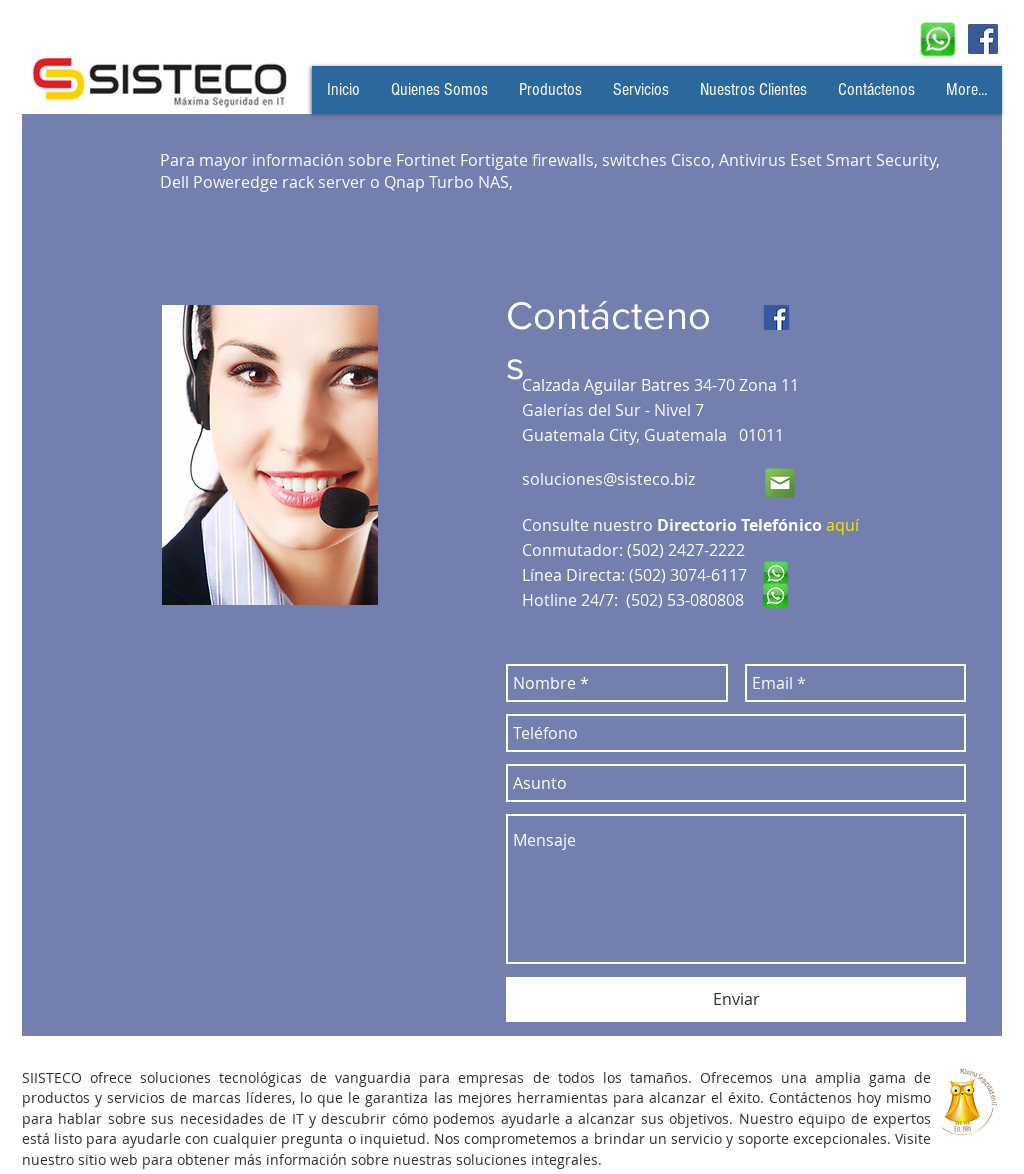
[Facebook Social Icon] (983, 39)
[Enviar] (736, 999)
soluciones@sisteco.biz (608, 479)
